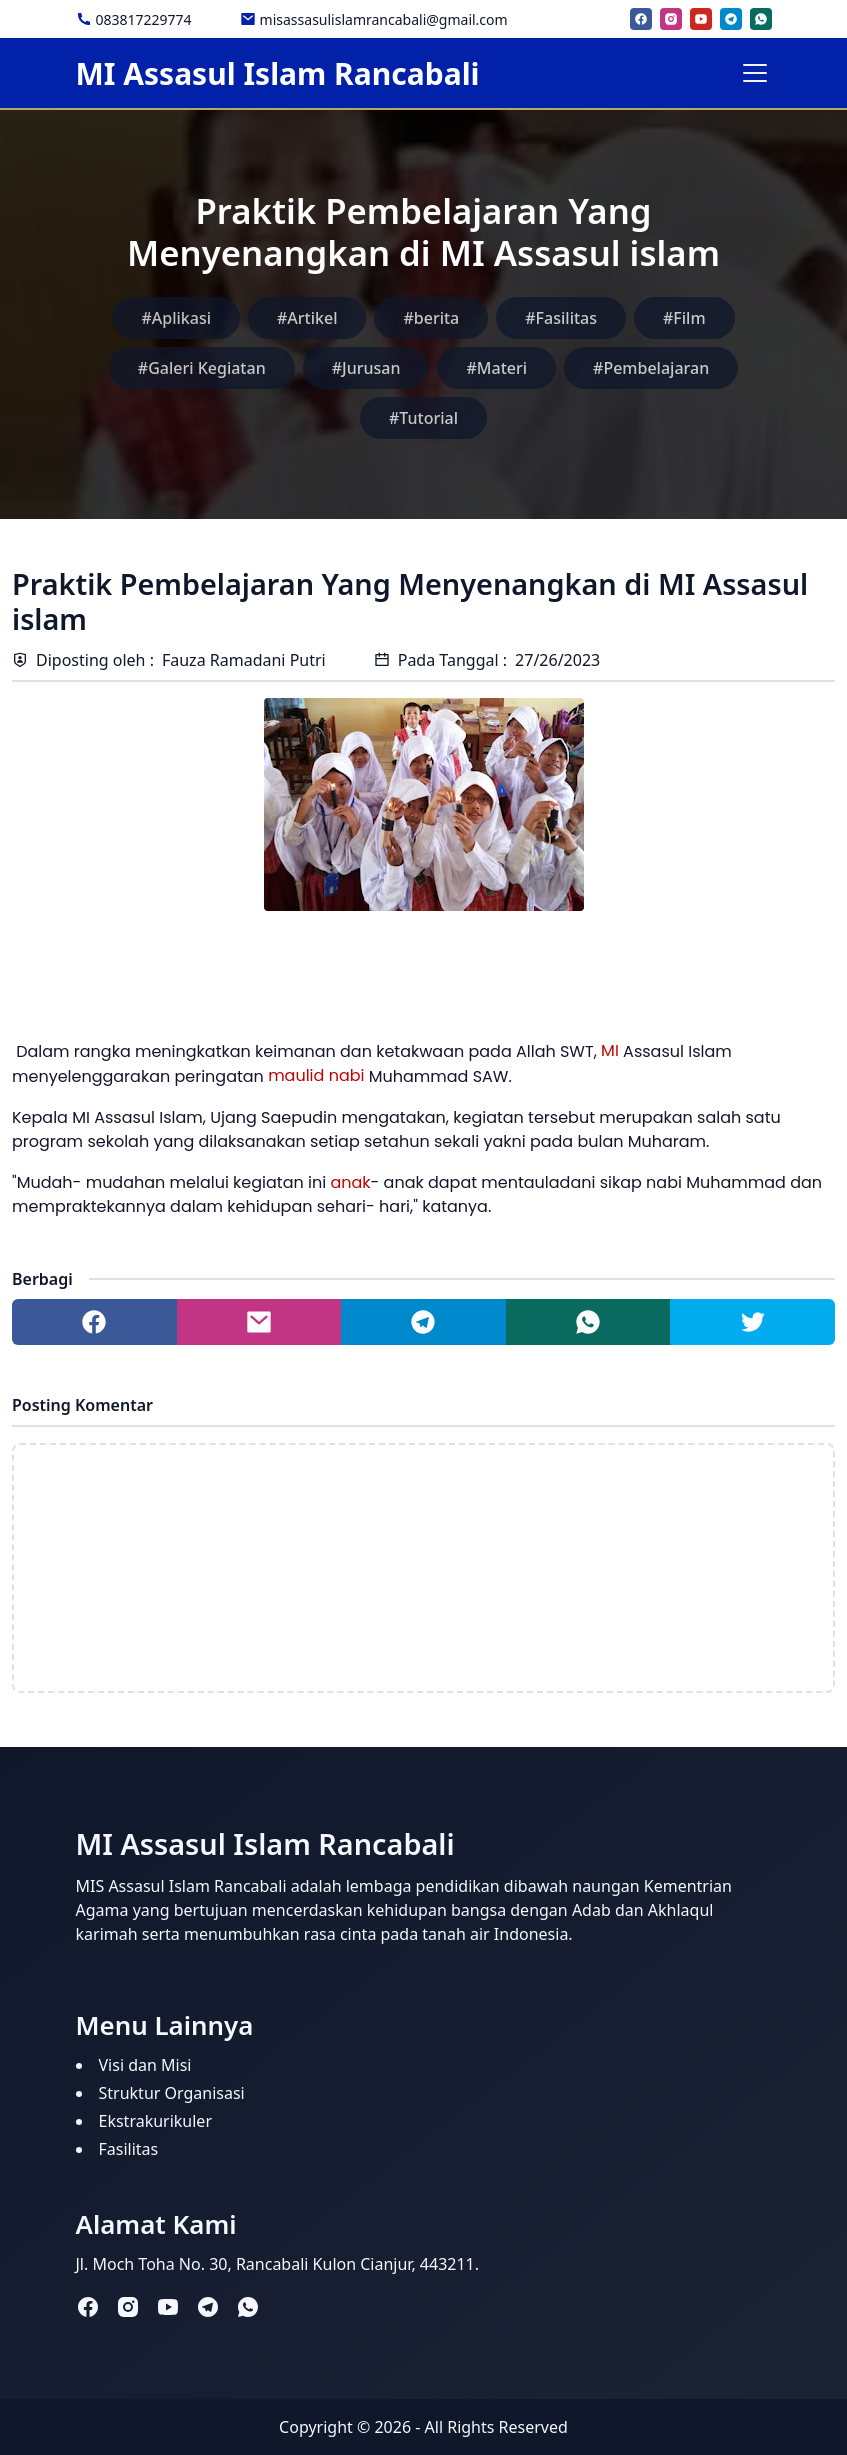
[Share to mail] (259, 1322)
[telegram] (731, 19)
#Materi (496, 368)
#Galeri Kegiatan (202, 368)
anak (350, 1182)
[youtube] (701, 19)
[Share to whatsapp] (588, 1322)
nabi (347, 1075)
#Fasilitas (561, 318)
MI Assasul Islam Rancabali (278, 73)
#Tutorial (423, 418)
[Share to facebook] (94, 1322)
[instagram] (671, 19)
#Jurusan (366, 368)
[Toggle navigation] (755, 73)
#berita (431, 318)
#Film (684, 318)
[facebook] (641, 19)
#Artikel (307, 318)
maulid (296, 1075)
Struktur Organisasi (172, 2093)
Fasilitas (129, 2149)
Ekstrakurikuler (156, 2121)
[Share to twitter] (752, 1322)
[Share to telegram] (423, 1322)
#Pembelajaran (651, 368)
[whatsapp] (761, 19)
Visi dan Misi (145, 2065)
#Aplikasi (176, 318)
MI (610, 1050)
